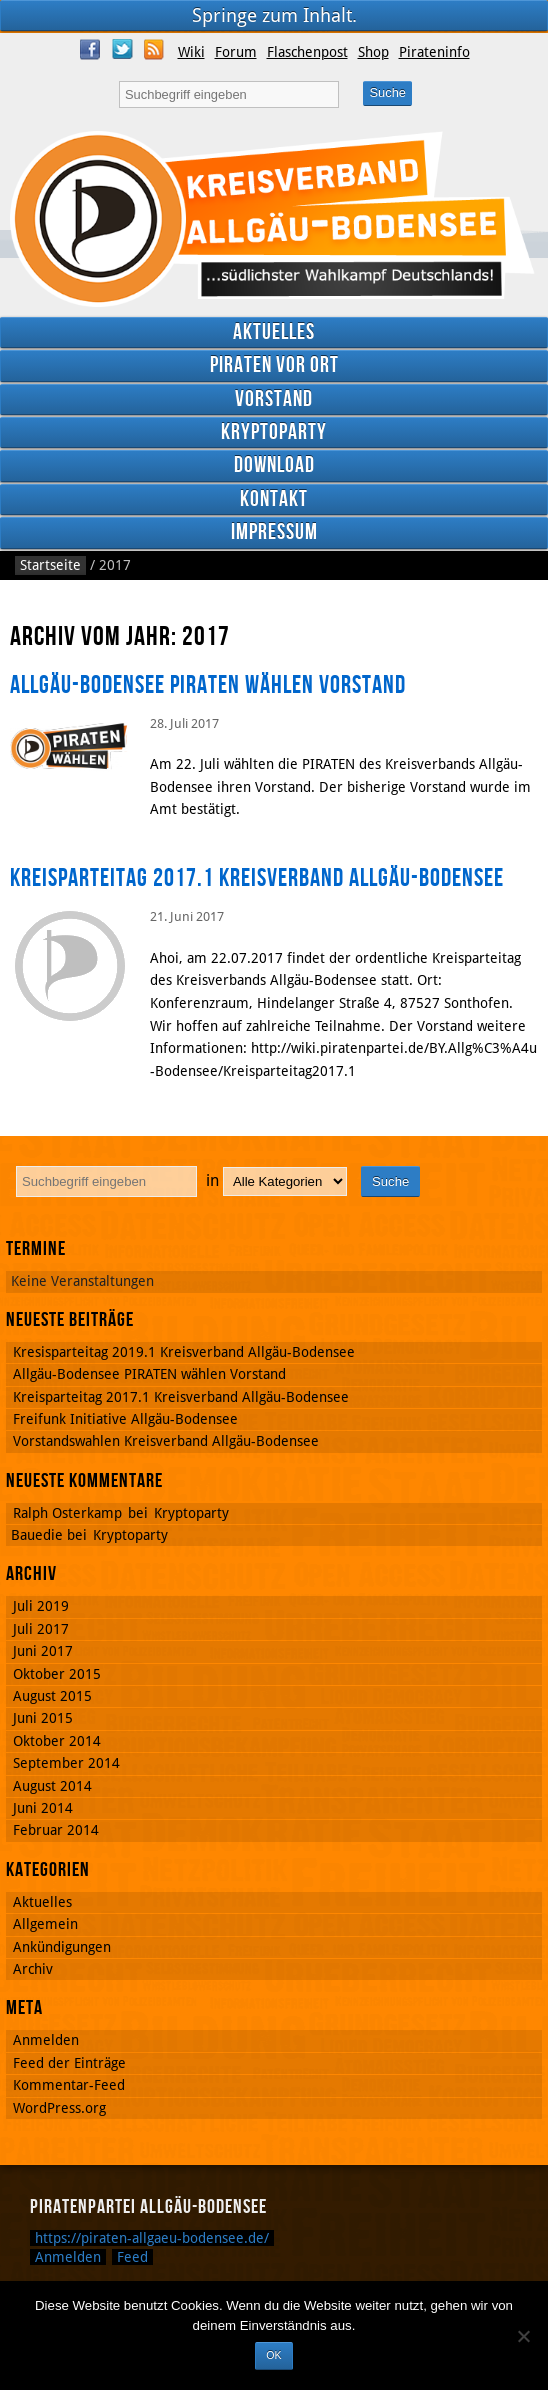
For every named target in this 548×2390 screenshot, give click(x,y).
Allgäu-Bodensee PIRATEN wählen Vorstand (208, 685)
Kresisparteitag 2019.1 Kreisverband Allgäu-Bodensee (184, 1352)
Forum (236, 52)
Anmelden (46, 2040)
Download (274, 465)
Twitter (122, 49)
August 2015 (52, 1696)
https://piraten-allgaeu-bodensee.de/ (152, 2238)
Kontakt (274, 499)
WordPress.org (59, 2108)
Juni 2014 (43, 1808)
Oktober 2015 (57, 1674)
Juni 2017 (43, 1651)
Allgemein (45, 1924)
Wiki (191, 52)
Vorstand (274, 399)
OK (273, 2355)
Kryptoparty (274, 432)
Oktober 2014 (57, 1741)
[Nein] (523, 2336)
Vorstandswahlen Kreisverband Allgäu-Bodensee (166, 1441)
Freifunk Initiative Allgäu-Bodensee (125, 1419)
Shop (373, 52)
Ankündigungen (62, 1947)
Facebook (90, 49)
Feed (132, 2257)
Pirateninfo (434, 52)
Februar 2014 (56, 1830)
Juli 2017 (41, 1629)
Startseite (50, 565)
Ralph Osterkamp (67, 1513)
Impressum (274, 532)
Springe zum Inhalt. (274, 15)
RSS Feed (154, 49)
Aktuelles (274, 332)
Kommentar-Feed (69, 2085)
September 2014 (66, 1763)
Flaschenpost (307, 52)
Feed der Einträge (69, 2063)
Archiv (33, 1969)
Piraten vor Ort (274, 365)
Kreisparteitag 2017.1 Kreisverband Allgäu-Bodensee (257, 878)
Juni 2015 (43, 1718)
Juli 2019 (41, 1606)
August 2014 (52, 1786)
